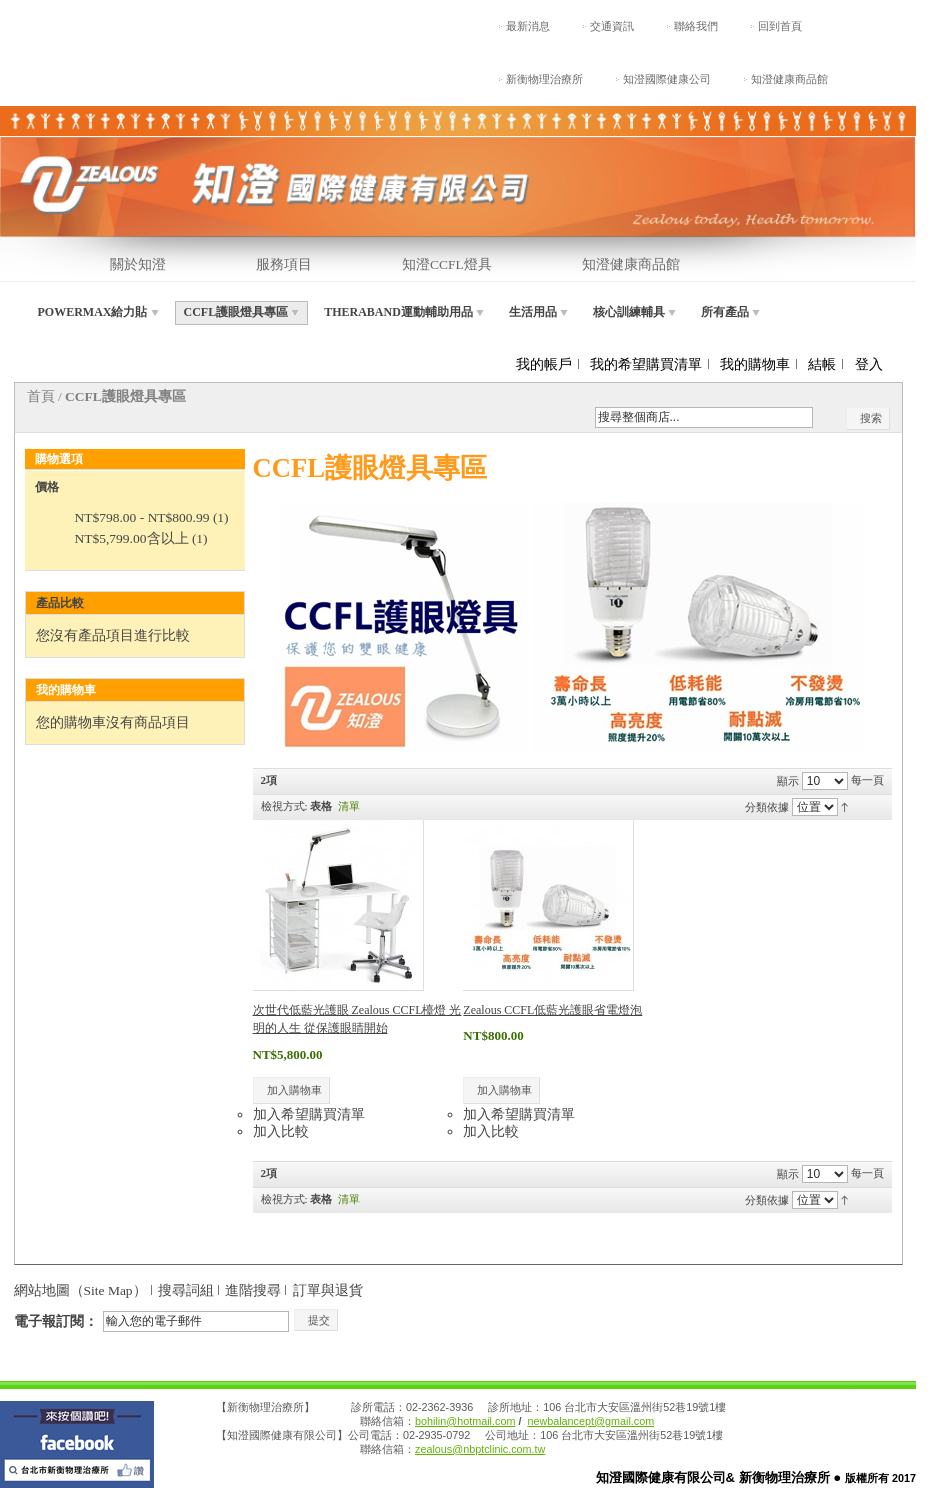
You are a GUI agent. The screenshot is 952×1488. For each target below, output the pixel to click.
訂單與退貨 (328, 1290)
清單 (349, 806)
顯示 (788, 780)
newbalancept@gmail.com (590, 1421)
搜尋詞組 (186, 1290)
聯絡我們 (696, 26)
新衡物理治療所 (544, 79)
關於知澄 (138, 264)
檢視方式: (284, 806)
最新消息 (528, 26)
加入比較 (281, 1131)
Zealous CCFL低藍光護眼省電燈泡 (552, 1010)
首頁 (41, 396)
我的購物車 (755, 364)
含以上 (132, 538)
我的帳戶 (544, 364)
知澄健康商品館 (789, 79)
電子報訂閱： (56, 1321)
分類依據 (767, 806)
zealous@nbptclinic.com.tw (480, 1449)
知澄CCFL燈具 (447, 264)
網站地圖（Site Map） (80, 1290)
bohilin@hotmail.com (465, 1421)
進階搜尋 (253, 1290)
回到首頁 (780, 26)
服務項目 (284, 264)
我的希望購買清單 (646, 364)
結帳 (822, 364)
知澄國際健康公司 (667, 79)
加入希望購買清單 (309, 1114)
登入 (869, 364)
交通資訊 (612, 26)
